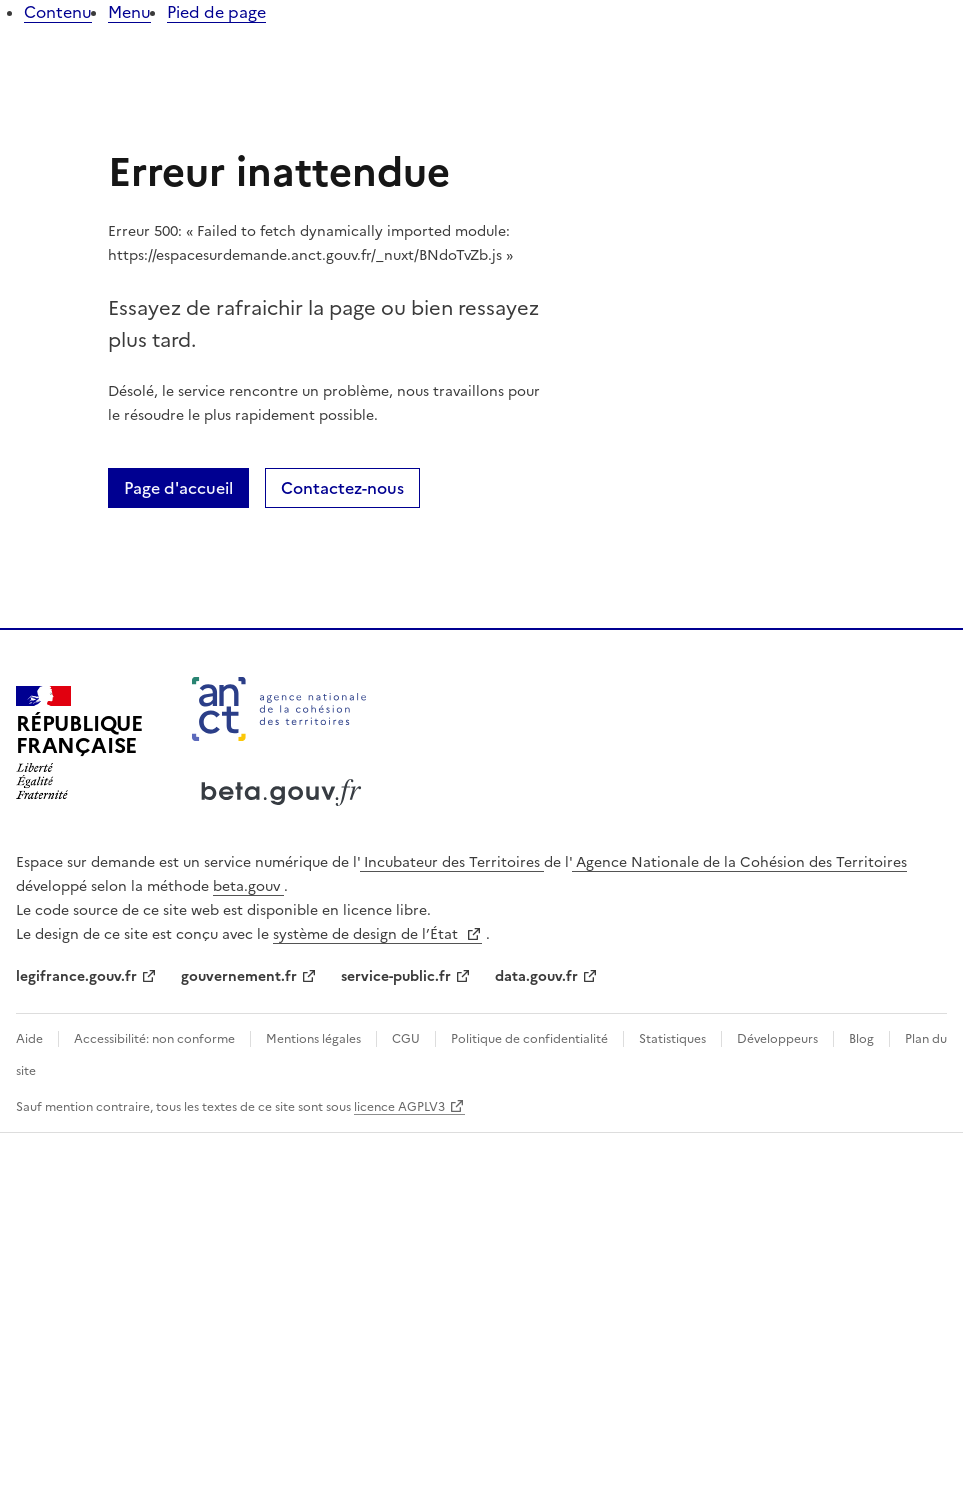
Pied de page (216, 12)
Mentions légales (313, 1039)
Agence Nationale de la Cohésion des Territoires (739, 862)
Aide (31, 1039)
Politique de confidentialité (529, 1039)
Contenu (58, 12)
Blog (861, 1039)
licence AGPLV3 (399, 1107)
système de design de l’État (367, 934)
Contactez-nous (342, 488)
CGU (406, 1039)
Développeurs (777, 1039)
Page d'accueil (178, 488)
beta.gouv (248, 886)
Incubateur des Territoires (452, 862)
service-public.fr (396, 976)
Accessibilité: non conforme (154, 1039)
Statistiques (672, 1039)
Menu (129, 12)
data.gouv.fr (536, 976)
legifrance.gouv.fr (76, 976)
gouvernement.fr (239, 976)
